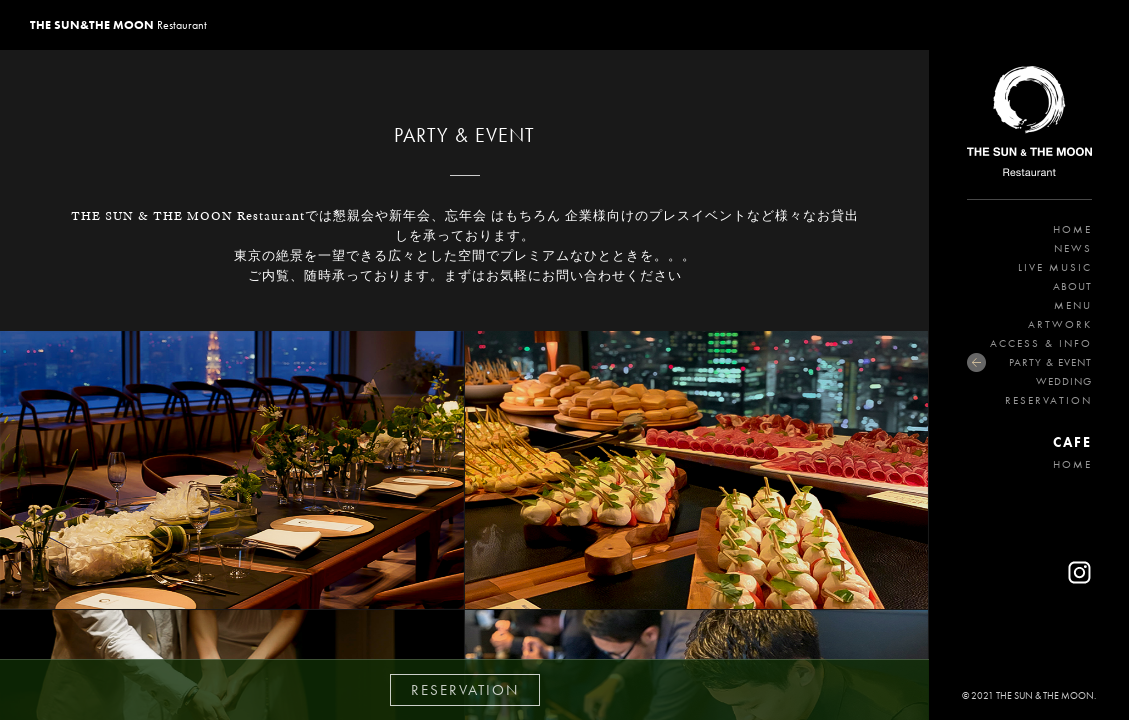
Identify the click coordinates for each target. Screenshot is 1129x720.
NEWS (1073, 248)
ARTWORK (1060, 324)
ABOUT (1072, 286)
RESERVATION (1048, 400)
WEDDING (1064, 381)
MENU (1073, 305)
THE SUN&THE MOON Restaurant (1029, 125)
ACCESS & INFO (1041, 343)
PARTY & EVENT (1050, 362)
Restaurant (118, 25)
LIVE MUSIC (1055, 267)
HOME (1072, 229)
